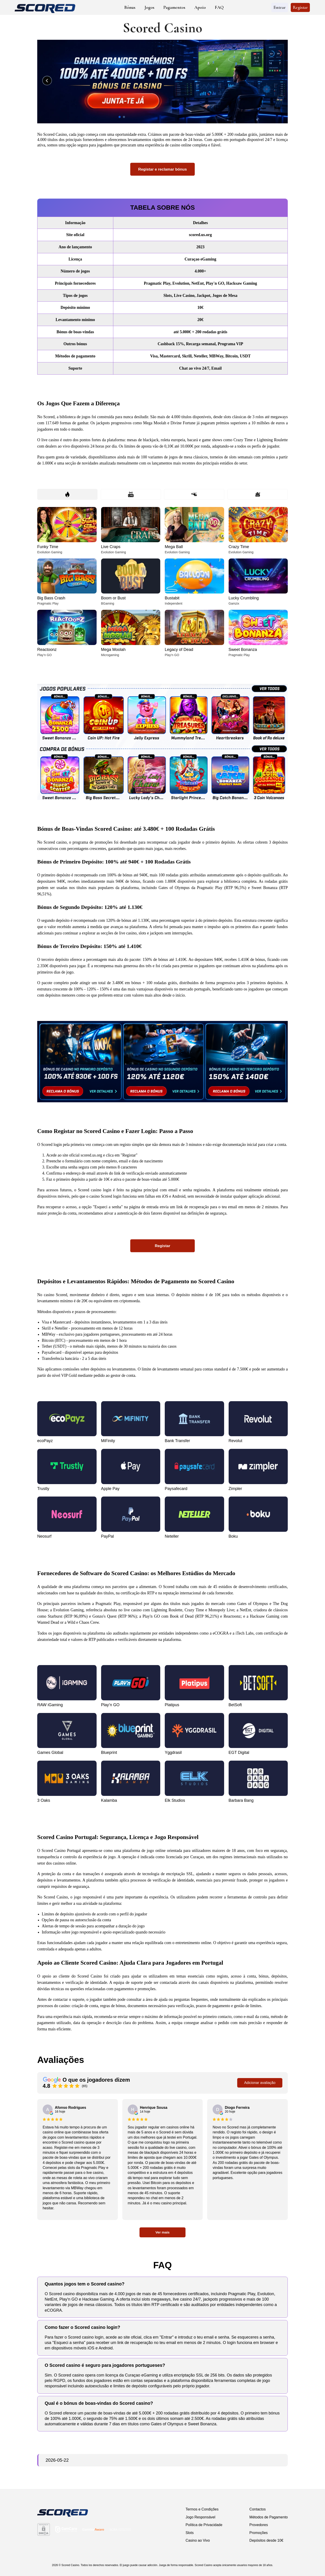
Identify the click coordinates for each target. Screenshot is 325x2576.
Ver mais (162, 2232)
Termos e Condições (202, 2509)
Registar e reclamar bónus (162, 169)
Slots (190, 2533)
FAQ (219, 7)
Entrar (280, 7)
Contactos (257, 2509)
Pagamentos (174, 7)
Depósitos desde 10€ (266, 2540)
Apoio (200, 7)
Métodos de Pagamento (268, 2517)
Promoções (258, 2533)
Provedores (258, 2525)
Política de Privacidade (204, 2525)
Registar (300, 7)
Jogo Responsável (200, 2517)
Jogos (149, 7)
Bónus (129, 7)
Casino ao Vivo (198, 2540)
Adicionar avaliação (260, 2083)
